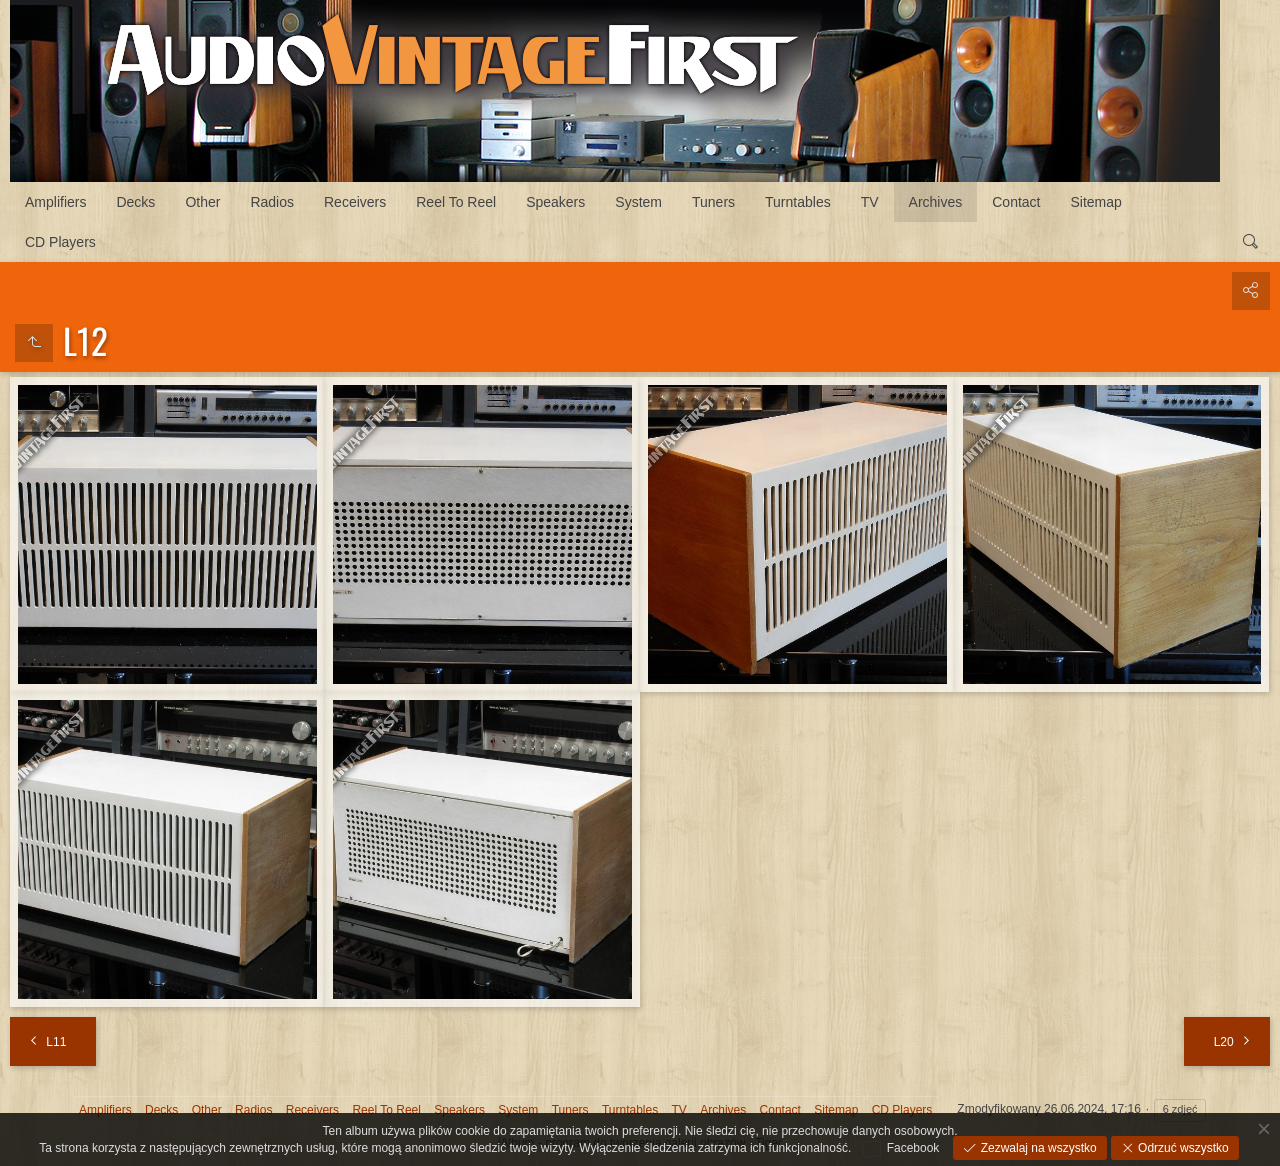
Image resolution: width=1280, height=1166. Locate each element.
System (638, 202)
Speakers (555, 202)
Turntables (798, 202)
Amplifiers (55, 202)
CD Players (60, 242)
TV (870, 202)
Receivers (355, 202)
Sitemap (1096, 202)
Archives (936, 202)
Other (202, 202)
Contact (1016, 202)
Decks (135, 202)
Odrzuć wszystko (1182, 1148)
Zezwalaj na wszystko (1036, 1148)
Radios (272, 202)
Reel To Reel (456, 202)
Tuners (713, 202)
